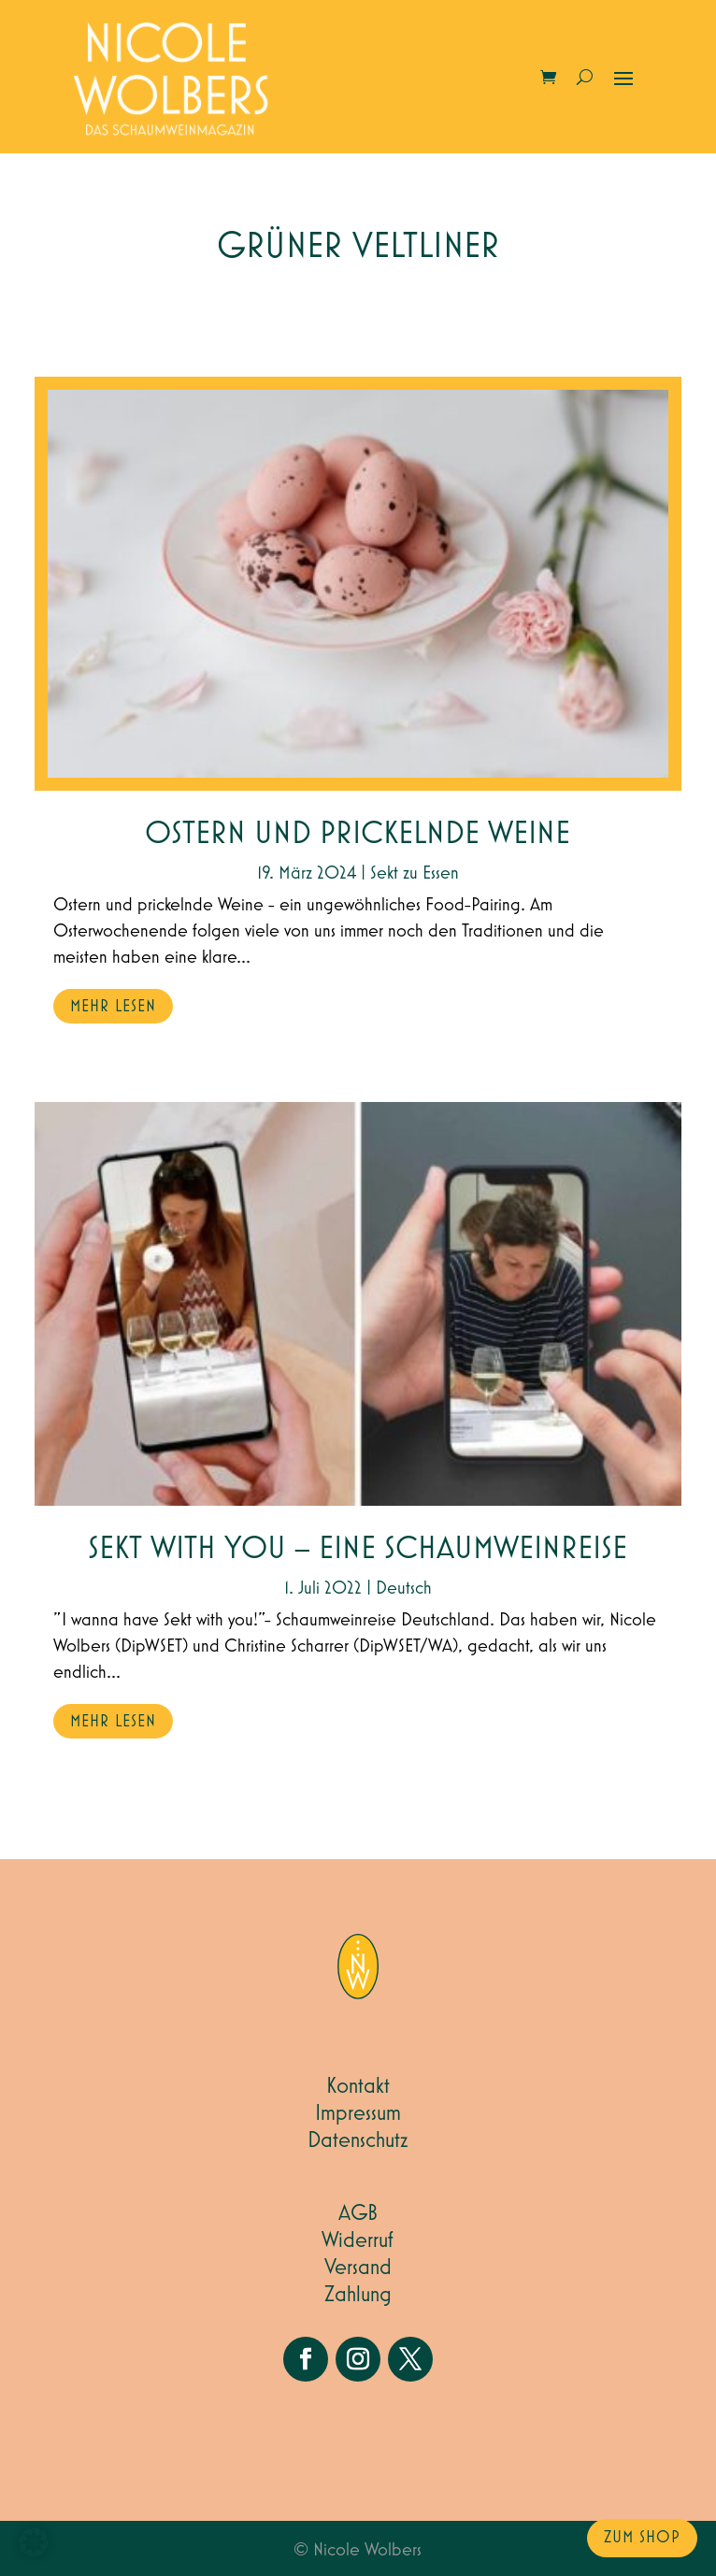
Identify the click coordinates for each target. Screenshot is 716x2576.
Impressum (358, 2113)
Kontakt (358, 2086)
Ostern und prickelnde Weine (357, 834)
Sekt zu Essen (414, 873)
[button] (33, 2542)
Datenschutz (358, 2140)
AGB (358, 2213)
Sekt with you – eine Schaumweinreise (357, 1549)
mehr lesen (113, 1006)
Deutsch (404, 1588)
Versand (358, 2267)
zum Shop (642, 2537)
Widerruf (358, 2240)
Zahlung (358, 2294)
